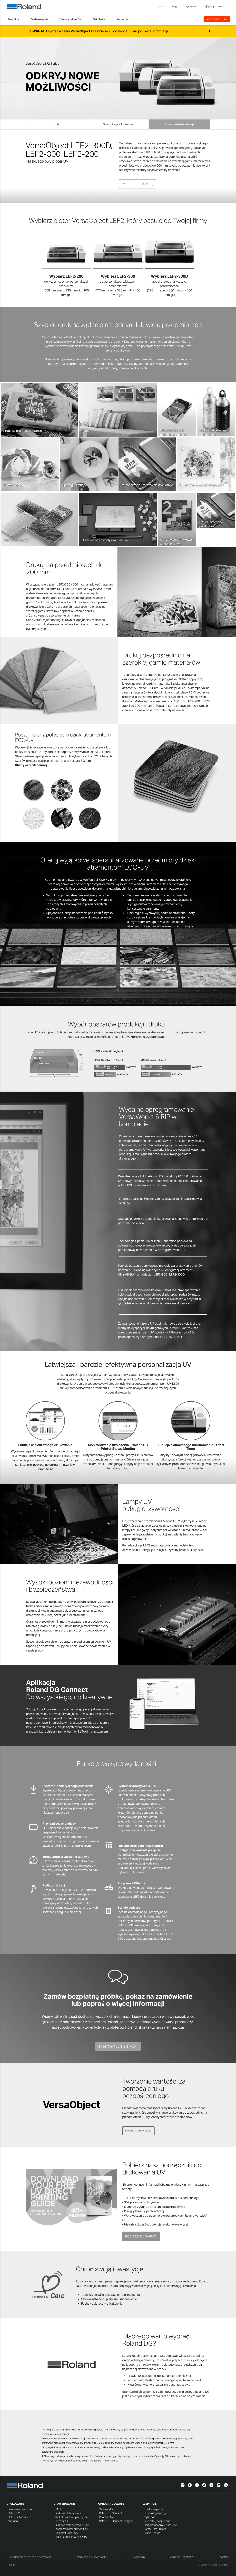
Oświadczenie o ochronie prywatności (29, 2557)
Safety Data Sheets (155, 2529)
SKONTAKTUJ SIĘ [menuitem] (216, 19)
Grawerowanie (65, 2503)
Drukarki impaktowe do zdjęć (71, 2537)
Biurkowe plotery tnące (68, 2513)
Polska (11, 2565)
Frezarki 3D (61, 2521)
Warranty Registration (182, 2557)
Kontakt (224, 2557)
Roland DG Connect (110, 2513)
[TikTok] (204, 2485)
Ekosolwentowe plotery (21, 2509)
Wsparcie (150, 2503)
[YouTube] (219, 2485)
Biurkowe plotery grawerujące (72, 2525)
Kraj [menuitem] (211, 6)
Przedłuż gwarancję (155, 2513)
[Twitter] (211, 2485)
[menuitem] (15, 19)
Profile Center (152, 2533)
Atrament (13, 2521)
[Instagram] (197, 2485)
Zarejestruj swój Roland (157, 2521)
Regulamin (139, 2557)
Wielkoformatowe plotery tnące (72, 2517)
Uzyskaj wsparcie (153, 2509)
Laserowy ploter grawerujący (71, 2529)
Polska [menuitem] (223, 6)
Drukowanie (15, 2503)
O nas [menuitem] (161, 6)
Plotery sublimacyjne (19, 2517)
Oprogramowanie (111, 2503)
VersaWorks (106, 2509)
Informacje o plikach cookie (92, 2557)
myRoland (149, 2517)
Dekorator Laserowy (66, 2533)
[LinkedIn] (226, 2485)
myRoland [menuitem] (190, 6)
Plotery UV (14, 2513)
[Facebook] (190, 2485)
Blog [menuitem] (174, 6)
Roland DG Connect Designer (116, 2521)
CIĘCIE (58, 2509)
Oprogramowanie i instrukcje (160, 2525)
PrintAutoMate (107, 2517)
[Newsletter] (183, 2485)
